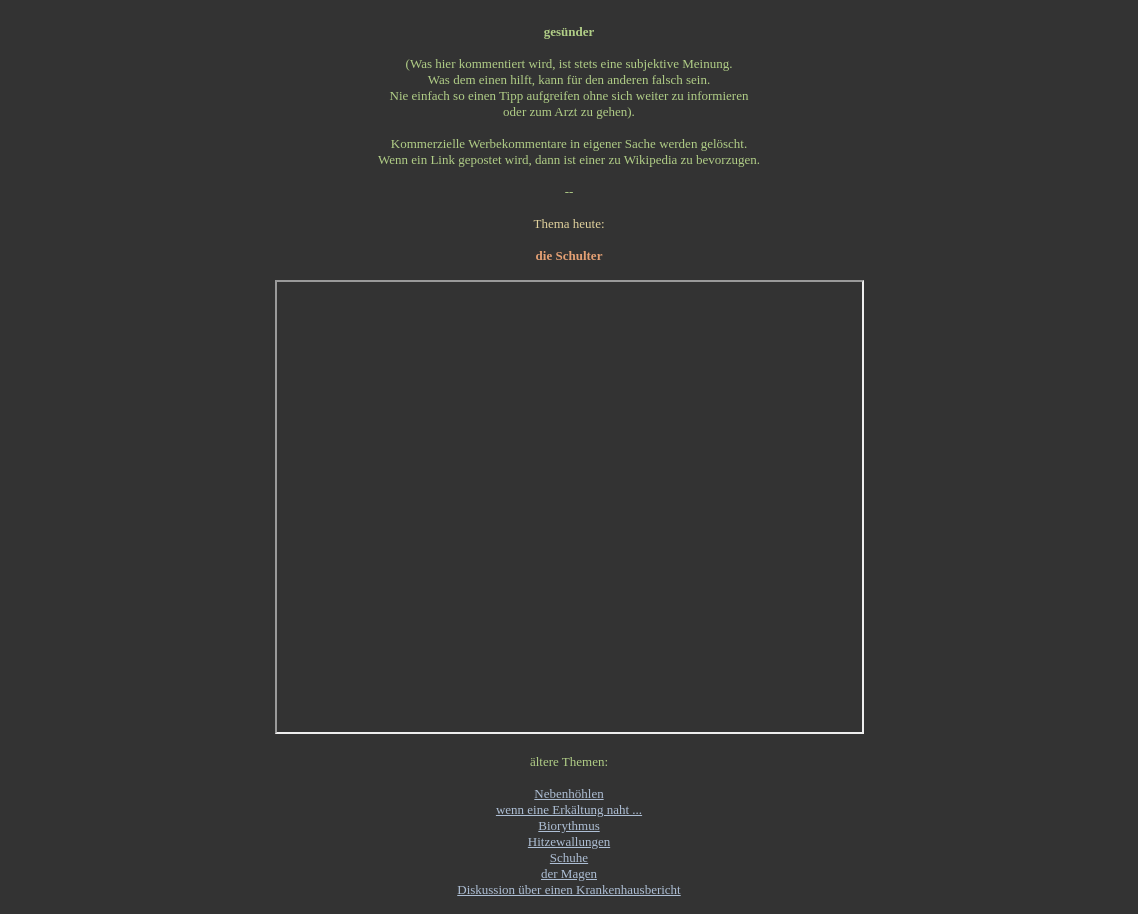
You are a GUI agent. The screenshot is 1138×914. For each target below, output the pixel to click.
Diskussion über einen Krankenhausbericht (568, 889)
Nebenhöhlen (568, 793)
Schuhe (569, 857)
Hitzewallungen (569, 841)
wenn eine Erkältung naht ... (569, 809)
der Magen (569, 873)
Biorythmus (568, 825)
